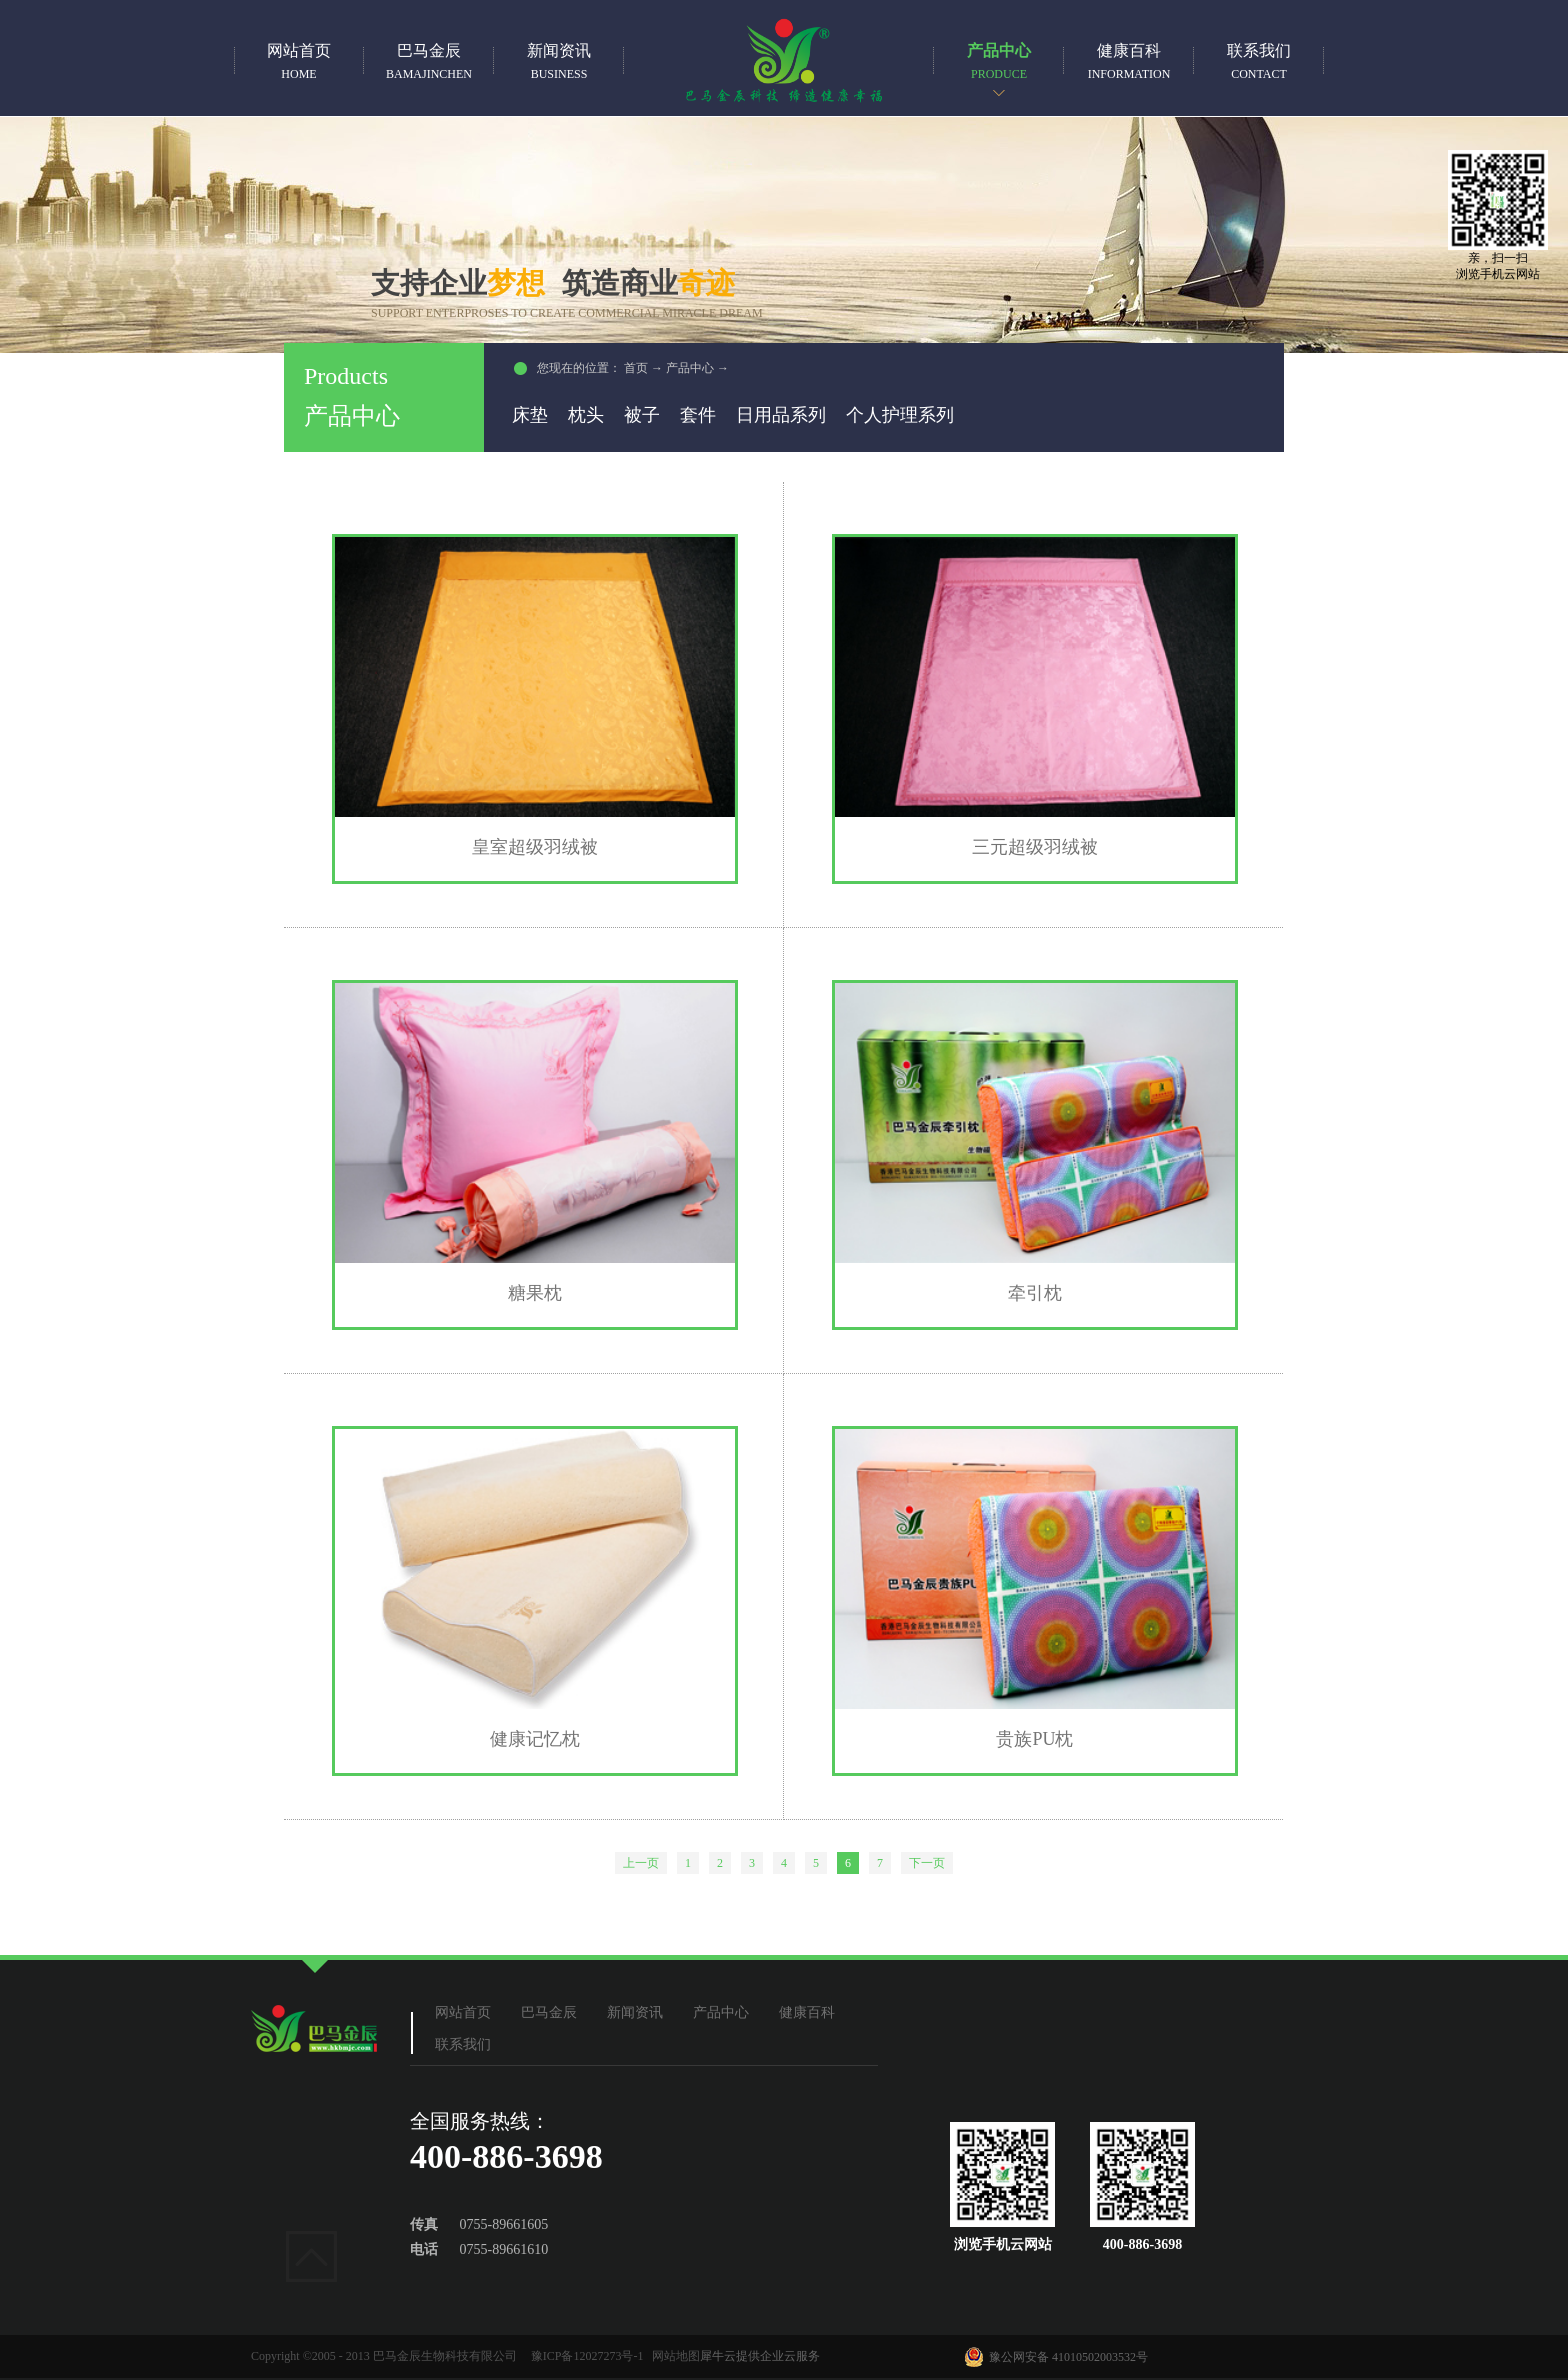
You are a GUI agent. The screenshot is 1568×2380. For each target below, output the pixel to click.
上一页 (641, 1863)
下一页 (927, 1863)
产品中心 (690, 368)
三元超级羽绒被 (1035, 847)
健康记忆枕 (535, 1739)
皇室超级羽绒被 (535, 847)
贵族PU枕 (1034, 1739)
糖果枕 (535, 1293)
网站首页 (299, 61)
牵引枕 (1035, 1293)
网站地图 (673, 2356)
